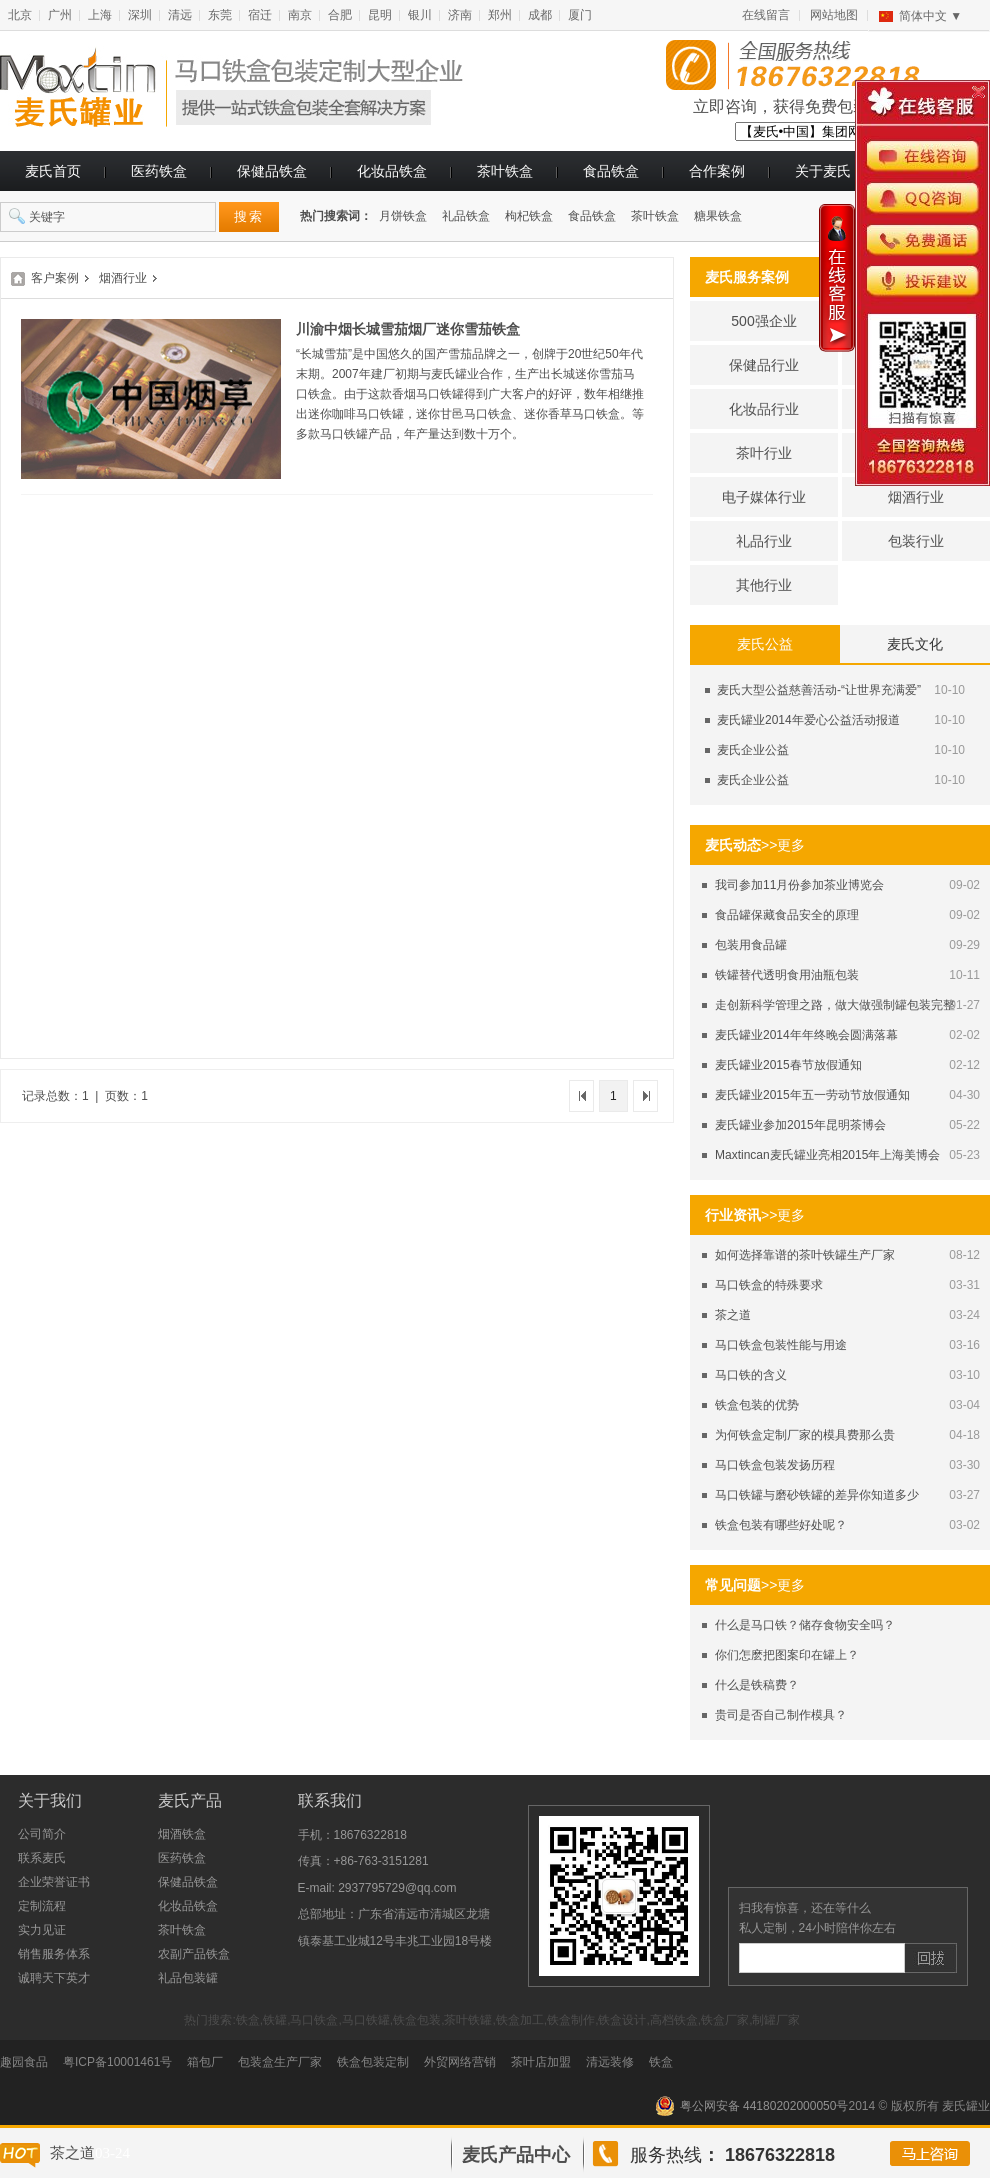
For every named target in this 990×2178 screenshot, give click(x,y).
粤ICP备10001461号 (117, 2062)
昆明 (380, 15)
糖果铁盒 (718, 216)
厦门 (580, 15)
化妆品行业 (764, 409)
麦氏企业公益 (753, 750)
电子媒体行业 (764, 497)
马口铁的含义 (751, 1375)
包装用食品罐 (751, 945)
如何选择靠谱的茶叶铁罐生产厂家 (805, 1255)
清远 (180, 15)
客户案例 (55, 278)
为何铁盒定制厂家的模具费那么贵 (805, 1435)
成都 (540, 15)
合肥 (340, 15)
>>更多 (783, 845)
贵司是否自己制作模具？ (781, 1715)
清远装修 (610, 2062)
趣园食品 (24, 2062)
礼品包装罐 (188, 1978)
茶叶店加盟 (541, 2062)
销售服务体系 (54, 1954)
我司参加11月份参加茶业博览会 (799, 885)
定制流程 (42, 1906)
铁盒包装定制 (373, 2062)
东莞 (220, 15)
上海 (100, 15)
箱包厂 (205, 2062)
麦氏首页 (53, 171)
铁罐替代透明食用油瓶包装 (787, 975)
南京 (300, 15)
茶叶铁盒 (505, 171)
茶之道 (733, 1315)
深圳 (140, 15)
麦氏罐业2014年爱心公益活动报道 (808, 720)
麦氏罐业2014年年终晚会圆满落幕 (806, 1035)
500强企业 (763, 321)
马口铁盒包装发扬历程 (775, 1465)
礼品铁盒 (466, 216)
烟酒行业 (916, 497)
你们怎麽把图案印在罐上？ (787, 1655)
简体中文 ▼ (930, 16)
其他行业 (764, 585)
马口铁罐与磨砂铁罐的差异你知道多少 (817, 1495)
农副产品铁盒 (194, 1954)
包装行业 (916, 541)
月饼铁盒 (403, 216)
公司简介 (42, 1834)
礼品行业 (764, 541)
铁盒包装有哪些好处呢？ (781, 1525)
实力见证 (42, 1930)
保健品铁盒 (272, 171)
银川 (420, 15)
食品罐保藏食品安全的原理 (787, 915)
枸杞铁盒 (529, 216)
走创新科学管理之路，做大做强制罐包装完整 (835, 1005)
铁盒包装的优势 (757, 1405)
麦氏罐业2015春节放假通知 (788, 1065)
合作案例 (717, 171)
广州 (60, 15)
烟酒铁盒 (182, 1834)
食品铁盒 (611, 171)
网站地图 (834, 15)
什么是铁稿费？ (757, 1685)
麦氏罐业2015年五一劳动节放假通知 (812, 1095)
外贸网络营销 (460, 2062)
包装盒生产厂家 (280, 2062)
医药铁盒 (159, 171)
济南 (460, 15)
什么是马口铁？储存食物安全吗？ (805, 1625)
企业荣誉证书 (54, 1882)
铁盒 (661, 2062)
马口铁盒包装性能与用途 (781, 1345)
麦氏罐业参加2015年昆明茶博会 (800, 1125)
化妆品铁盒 (392, 171)
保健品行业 (764, 365)
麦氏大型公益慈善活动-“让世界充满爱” (819, 690)
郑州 (500, 15)
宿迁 (260, 15)
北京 (20, 15)
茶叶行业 (764, 453)
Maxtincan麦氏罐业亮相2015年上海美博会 (827, 1155)
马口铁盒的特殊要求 (769, 1285)
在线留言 (766, 15)
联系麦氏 (42, 1858)
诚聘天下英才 (54, 1978)
